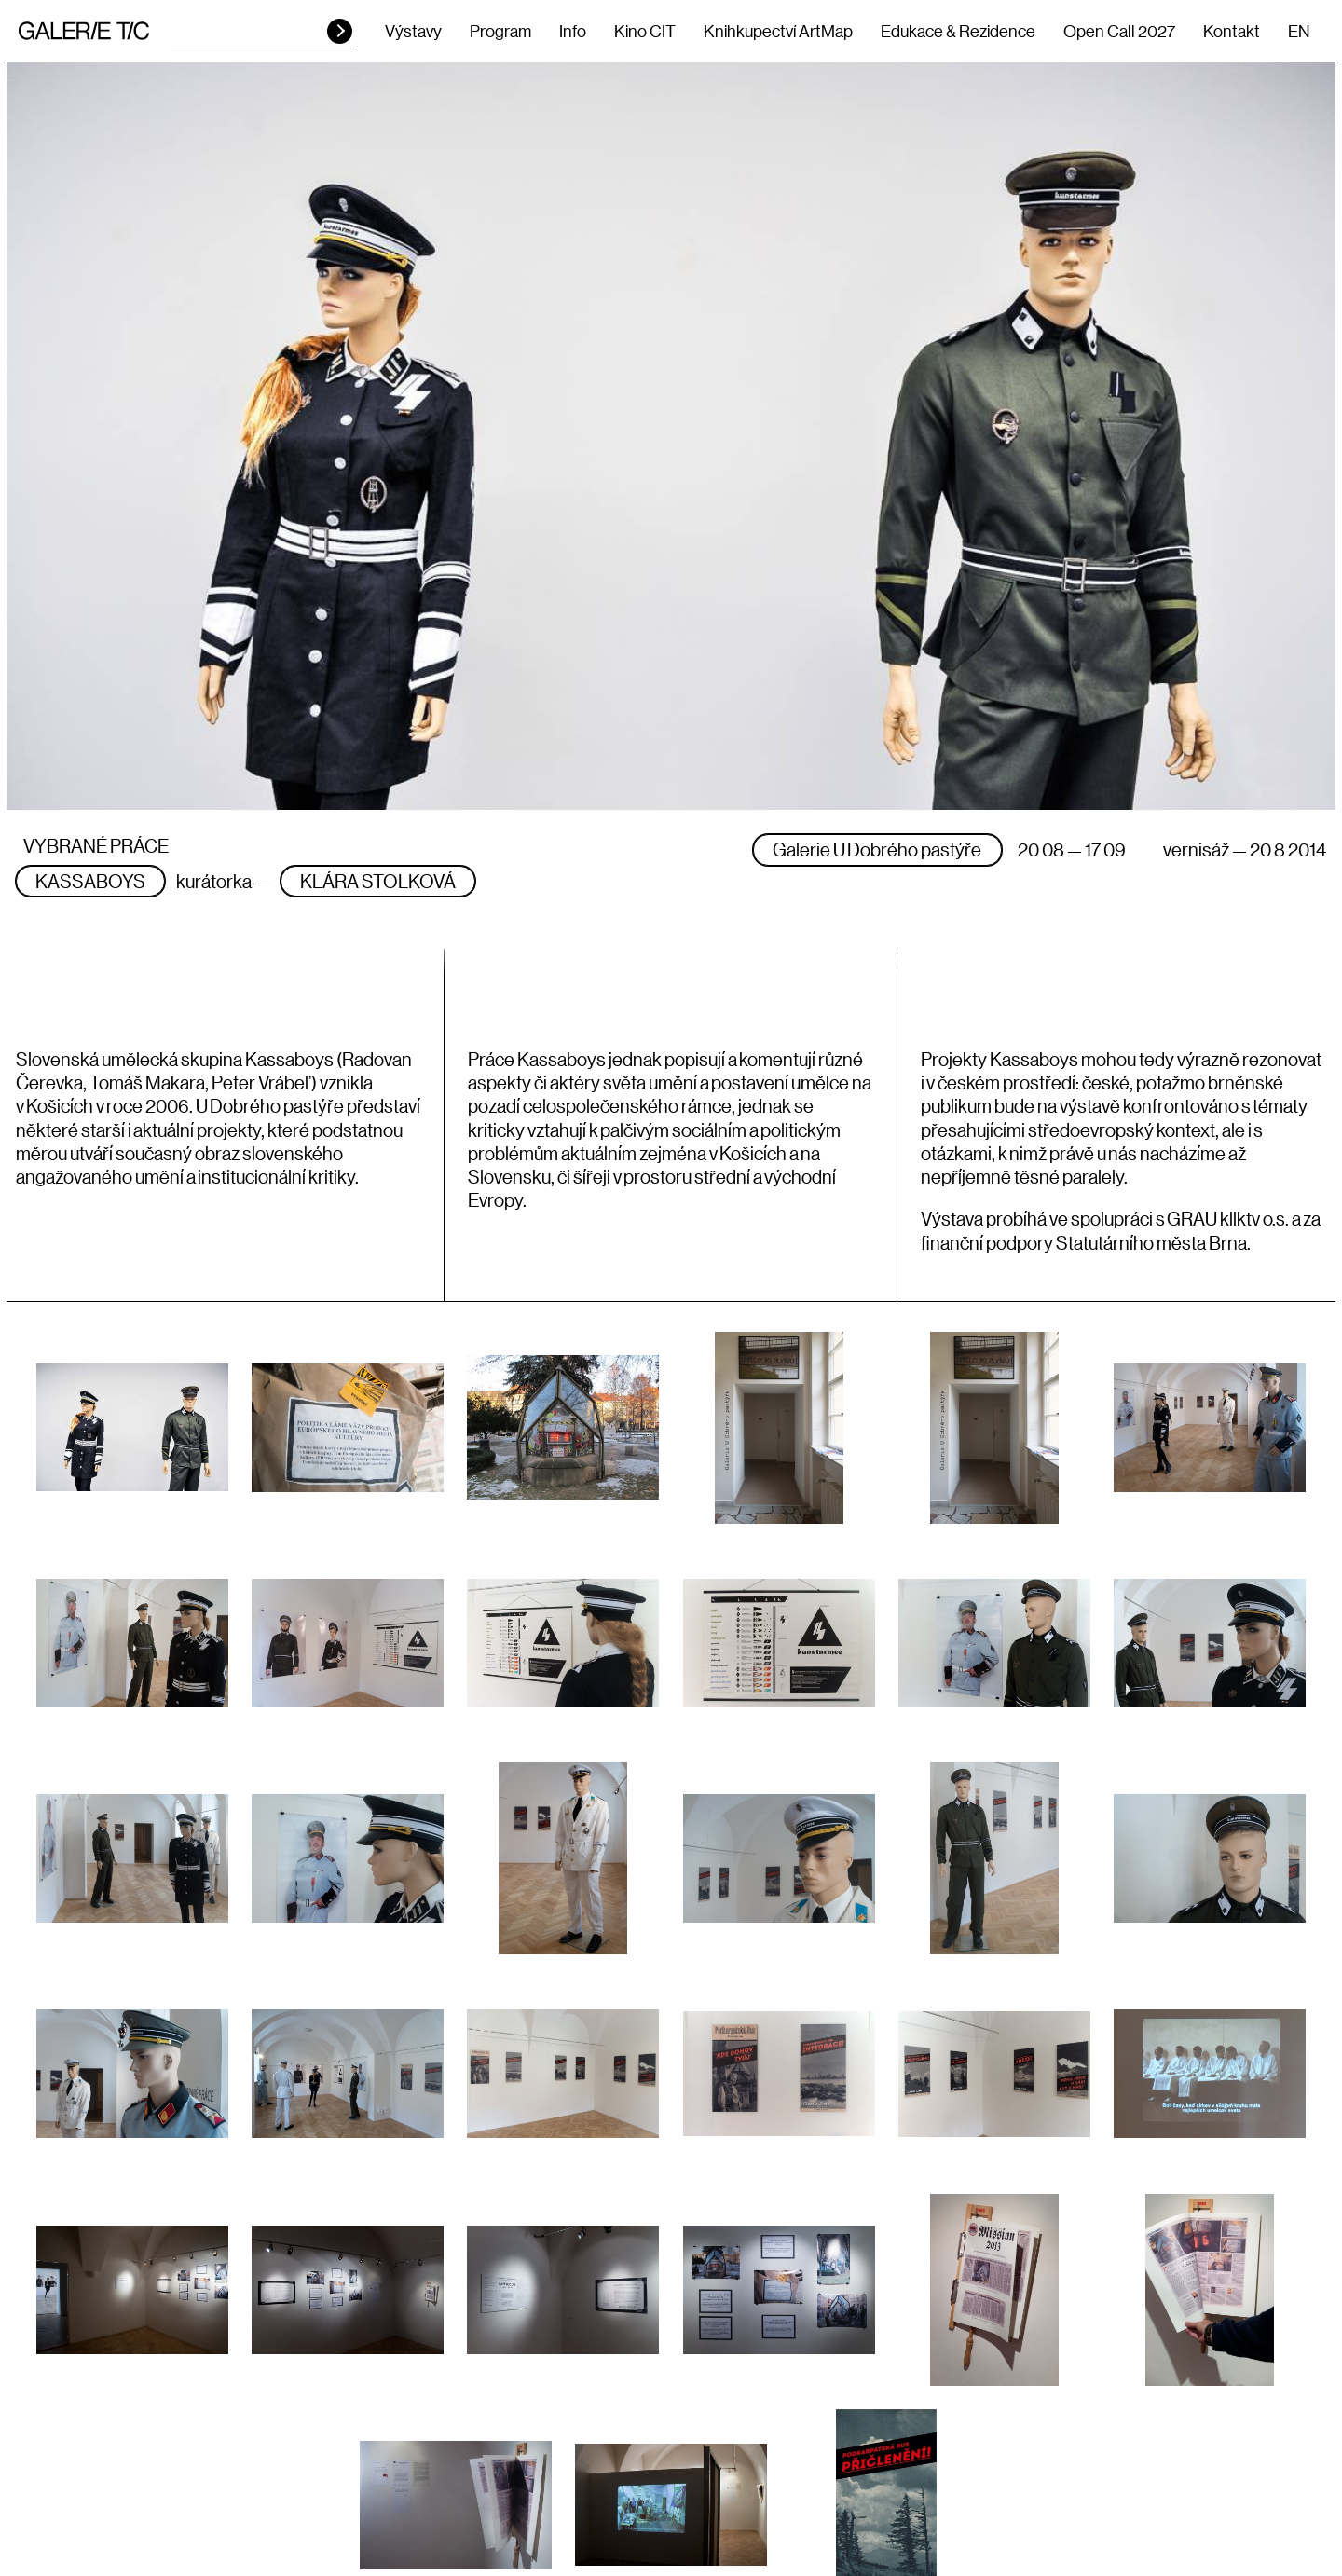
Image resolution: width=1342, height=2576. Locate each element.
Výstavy (413, 31)
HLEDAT (339, 31)
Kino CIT (645, 31)
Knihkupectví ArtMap (778, 31)
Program (500, 31)
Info (572, 31)
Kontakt (1231, 31)
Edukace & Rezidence (958, 31)
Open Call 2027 (1119, 31)
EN (1298, 31)
